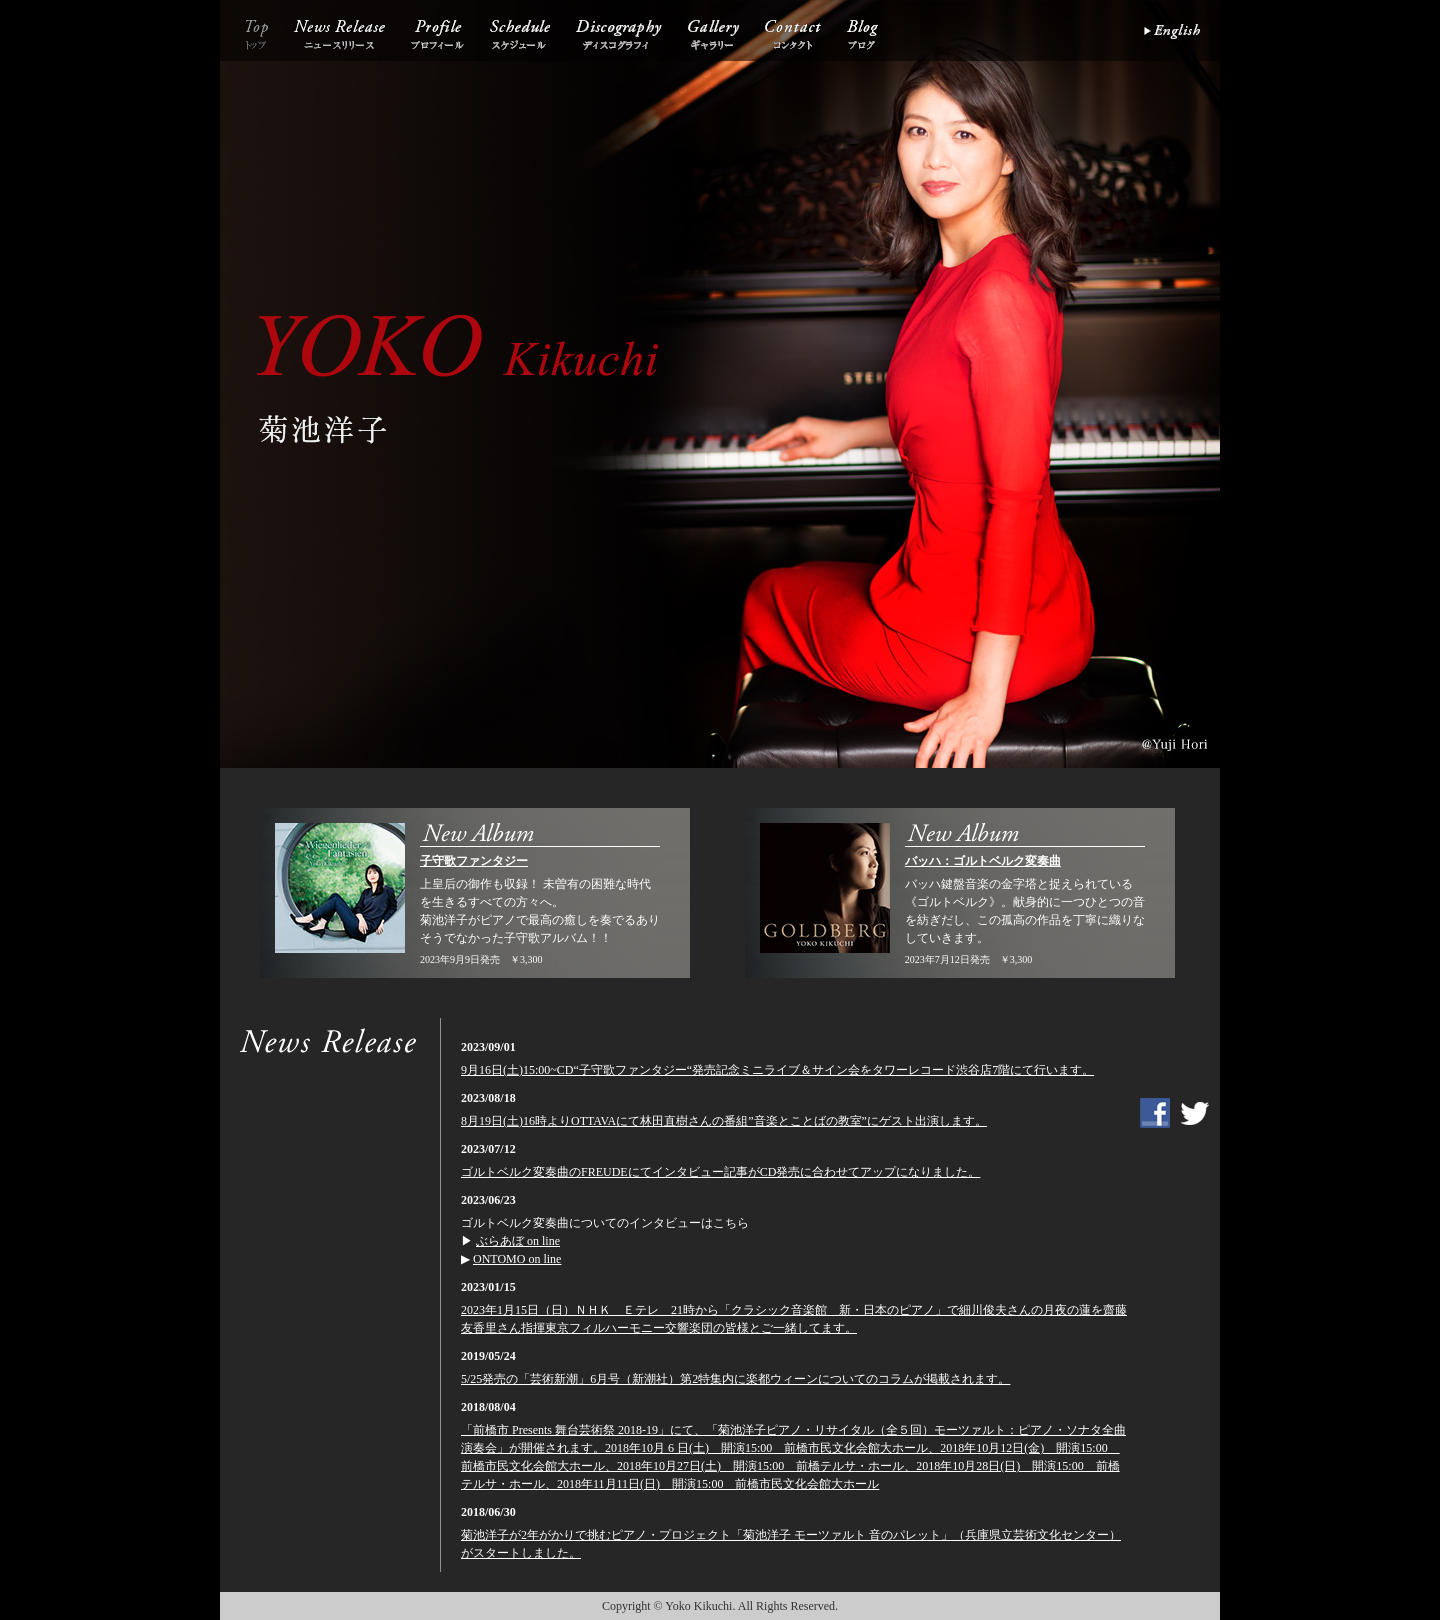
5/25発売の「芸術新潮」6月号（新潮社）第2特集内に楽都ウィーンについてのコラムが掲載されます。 (735, 1379)
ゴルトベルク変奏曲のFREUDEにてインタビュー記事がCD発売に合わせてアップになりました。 (720, 1172)
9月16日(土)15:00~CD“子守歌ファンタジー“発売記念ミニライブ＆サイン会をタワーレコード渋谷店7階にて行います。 (777, 1070)
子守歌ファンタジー (474, 861)
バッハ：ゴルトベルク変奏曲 (983, 861)
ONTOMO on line (517, 1259)
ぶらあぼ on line (518, 1241)
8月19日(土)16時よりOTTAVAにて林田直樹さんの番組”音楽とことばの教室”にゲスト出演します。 (724, 1121)
